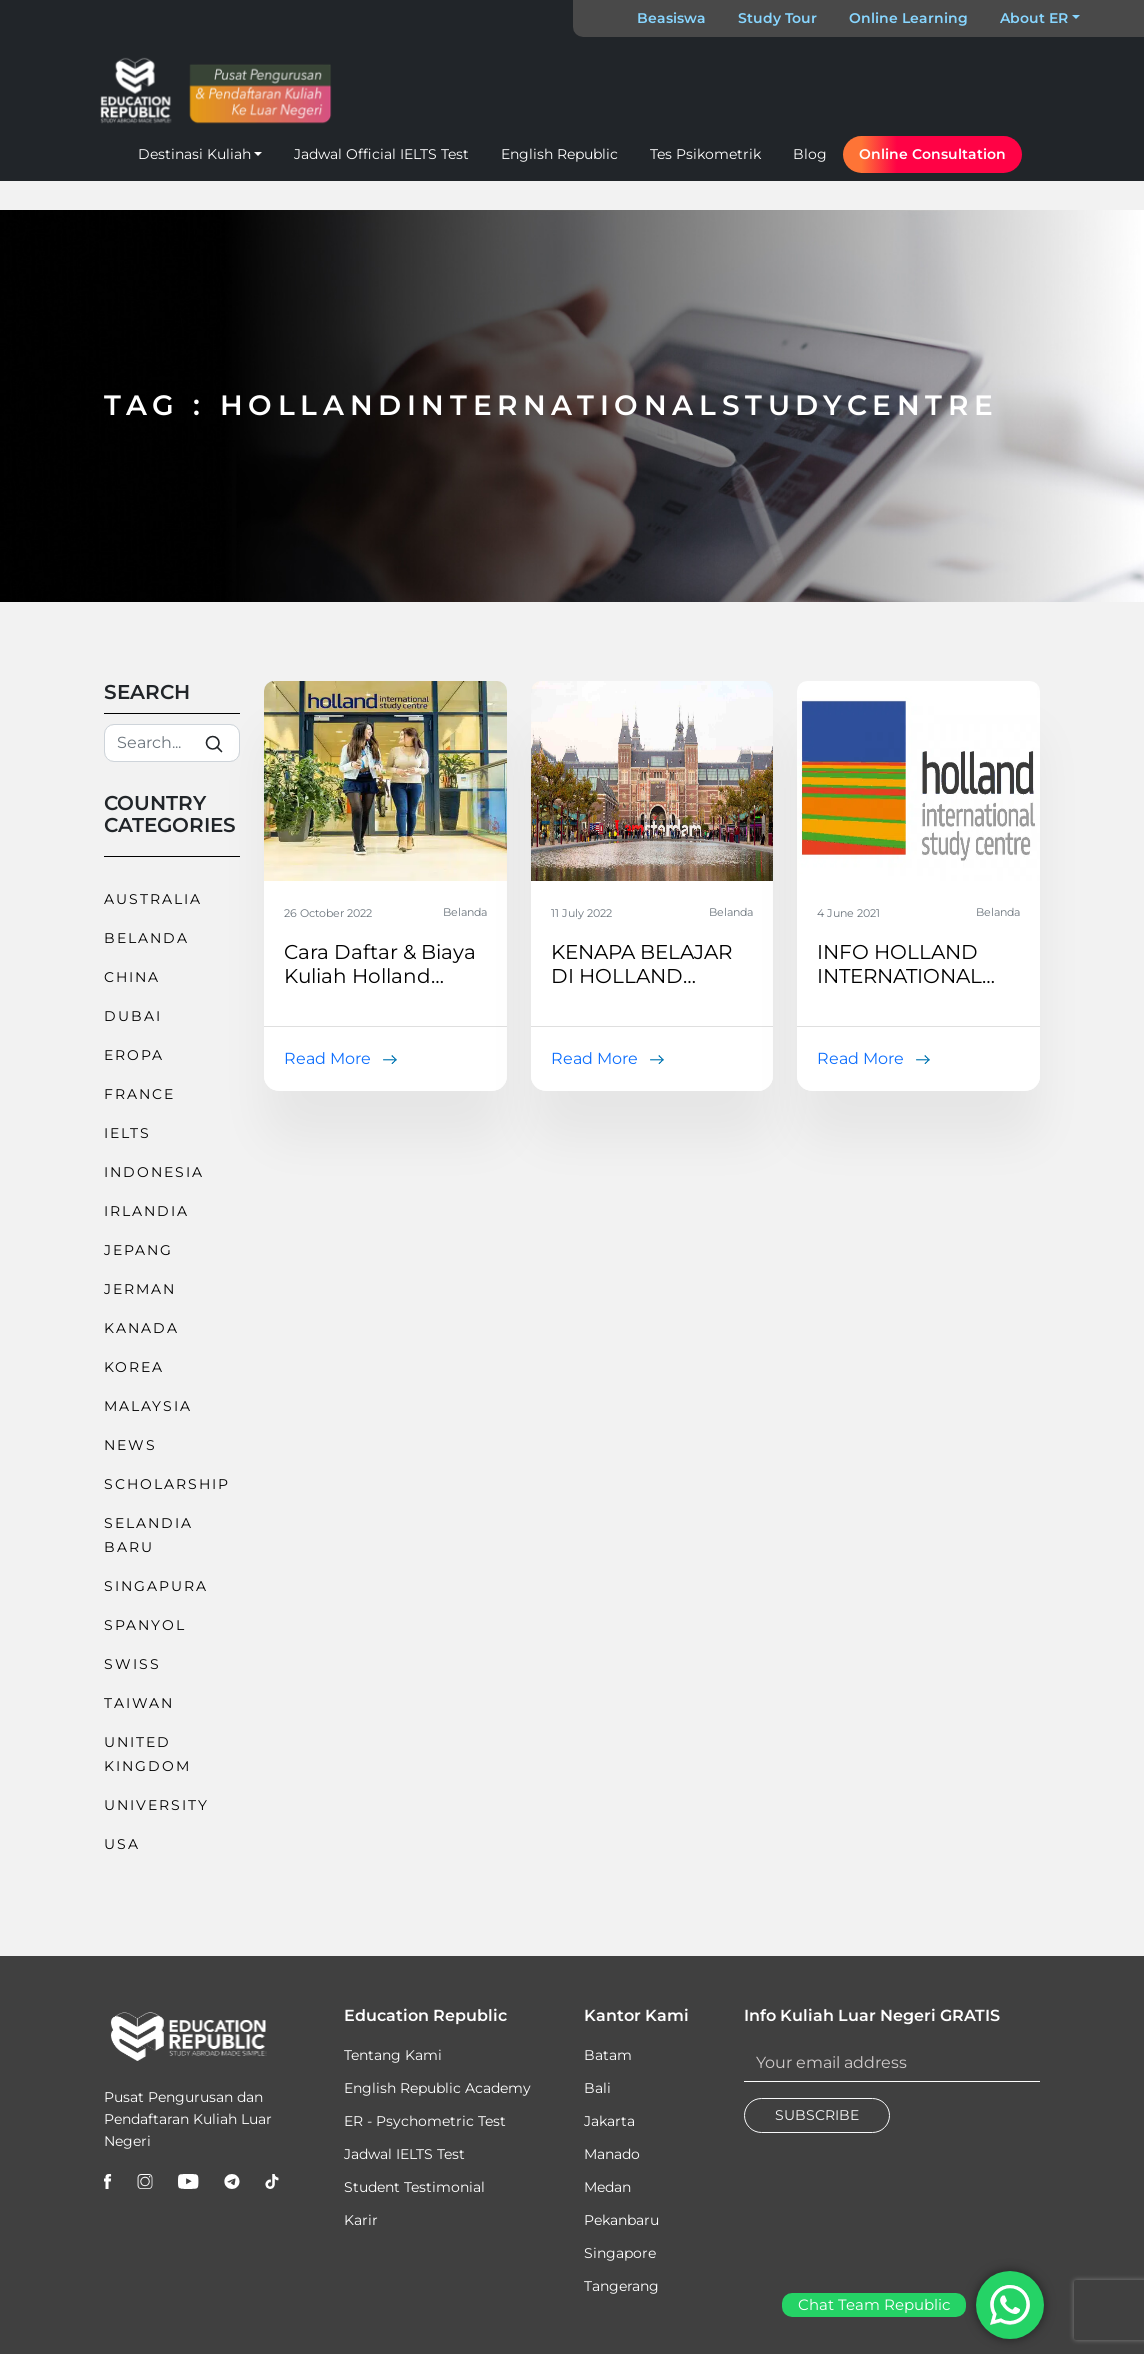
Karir (361, 2220)
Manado (612, 2154)
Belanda (146, 938)
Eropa (134, 1055)
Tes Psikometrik (705, 154)
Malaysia (148, 1406)
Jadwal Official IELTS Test (381, 154)
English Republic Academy (437, 2088)
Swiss (132, 1664)
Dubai (133, 1016)
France (139, 1094)
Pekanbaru (621, 2220)
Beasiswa (671, 18)
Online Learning (908, 18)
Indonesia (154, 1172)
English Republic (559, 154)
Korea (134, 1367)
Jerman (140, 1289)
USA (122, 1844)
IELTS (127, 1133)
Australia (153, 899)
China (132, 977)
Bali (597, 2088)
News (130, 1445)
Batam (608, 2055)
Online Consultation (932, 154)
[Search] (172, 743)
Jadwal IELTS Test (404, 2154)
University (156, 1805)
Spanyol (145, 1625)
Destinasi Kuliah (194, 154)
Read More (327, 1058)
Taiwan (139, 1703)
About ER (1034, 18)
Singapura (156, 1586)
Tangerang (621, 2286)
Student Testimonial (414, 2187)
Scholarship (167, 1484)
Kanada (141, 1328)
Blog (810, 154)
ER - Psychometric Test (425, 2121)
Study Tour (777, 18)
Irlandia (146, 1211)
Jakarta (609, 2121)
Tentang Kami (393, 2055)
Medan (607, 2187)
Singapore (620, 2253)
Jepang (138, 1250)
